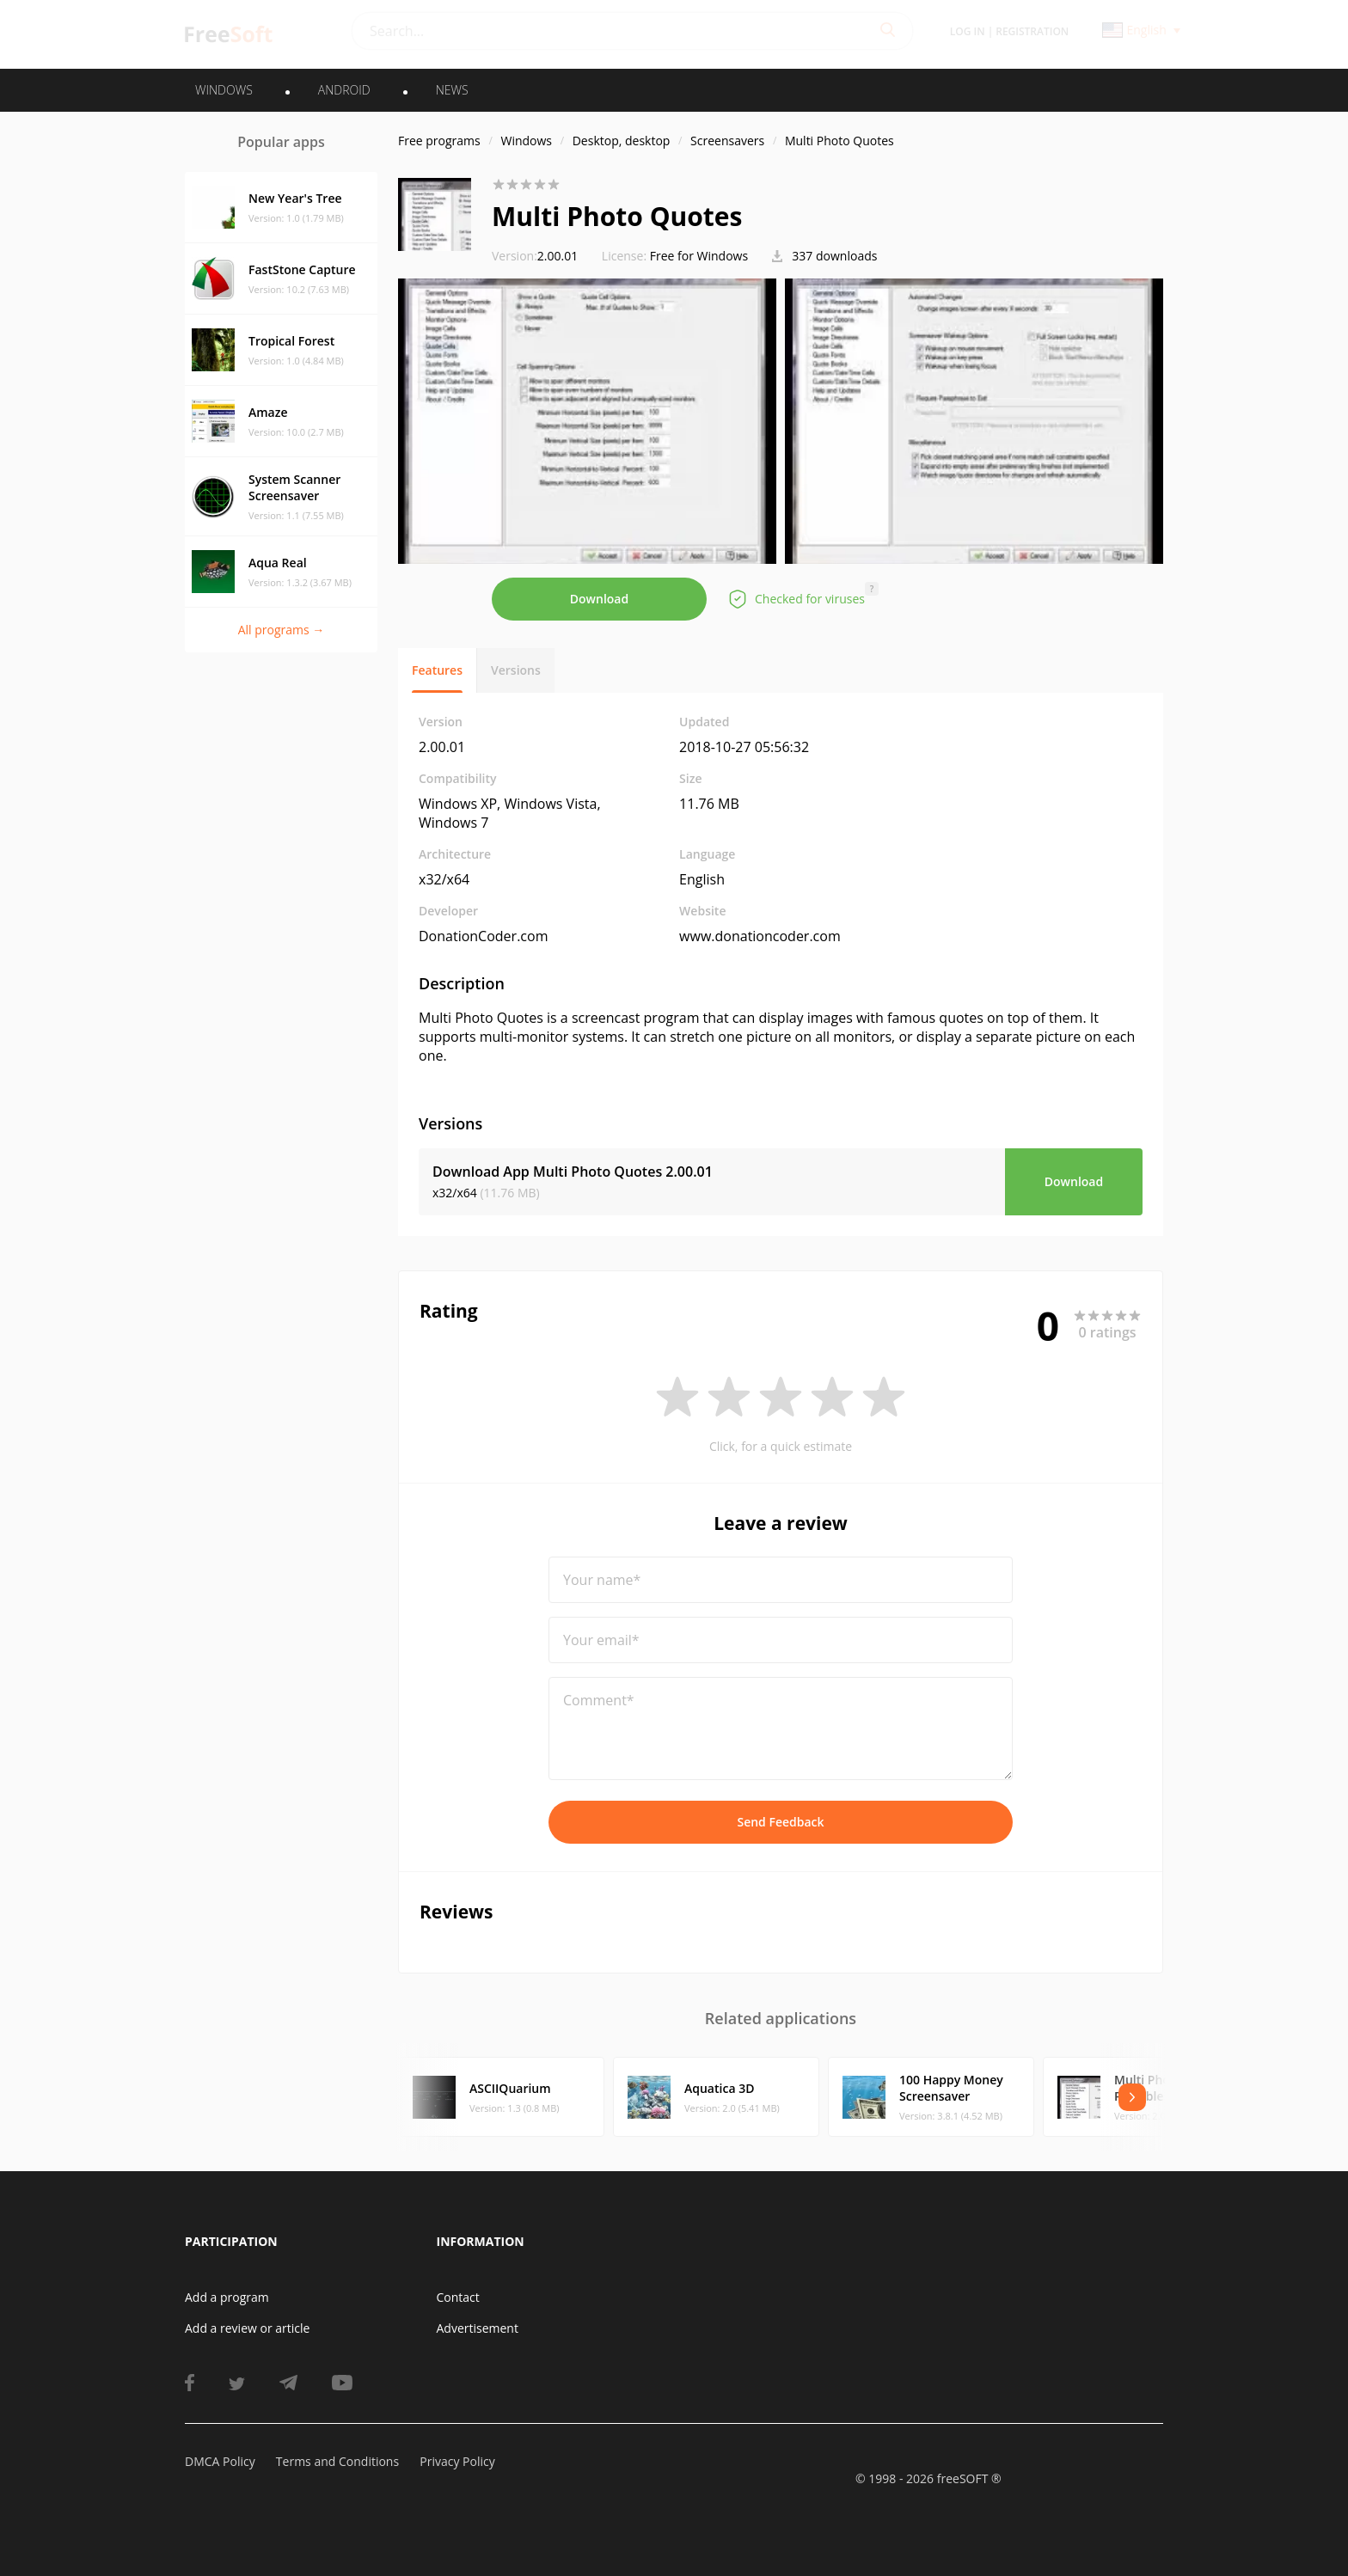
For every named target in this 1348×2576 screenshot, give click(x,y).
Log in (967, 31)
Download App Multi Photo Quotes (572, 1171)
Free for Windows (699, 256)
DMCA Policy (220, 2461)
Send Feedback (780, 1822)
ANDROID (344, 90)
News (452, 90)
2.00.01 (535, 256)
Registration (1032, 31)
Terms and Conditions (337, 2461)
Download (599, 598)
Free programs (439, 140)
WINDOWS (224, 90)
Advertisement (477, 2328)
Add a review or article (247, 2328)
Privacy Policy (457, 2461)
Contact (458, 2297)
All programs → (281, 629)
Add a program (227, 2297)
